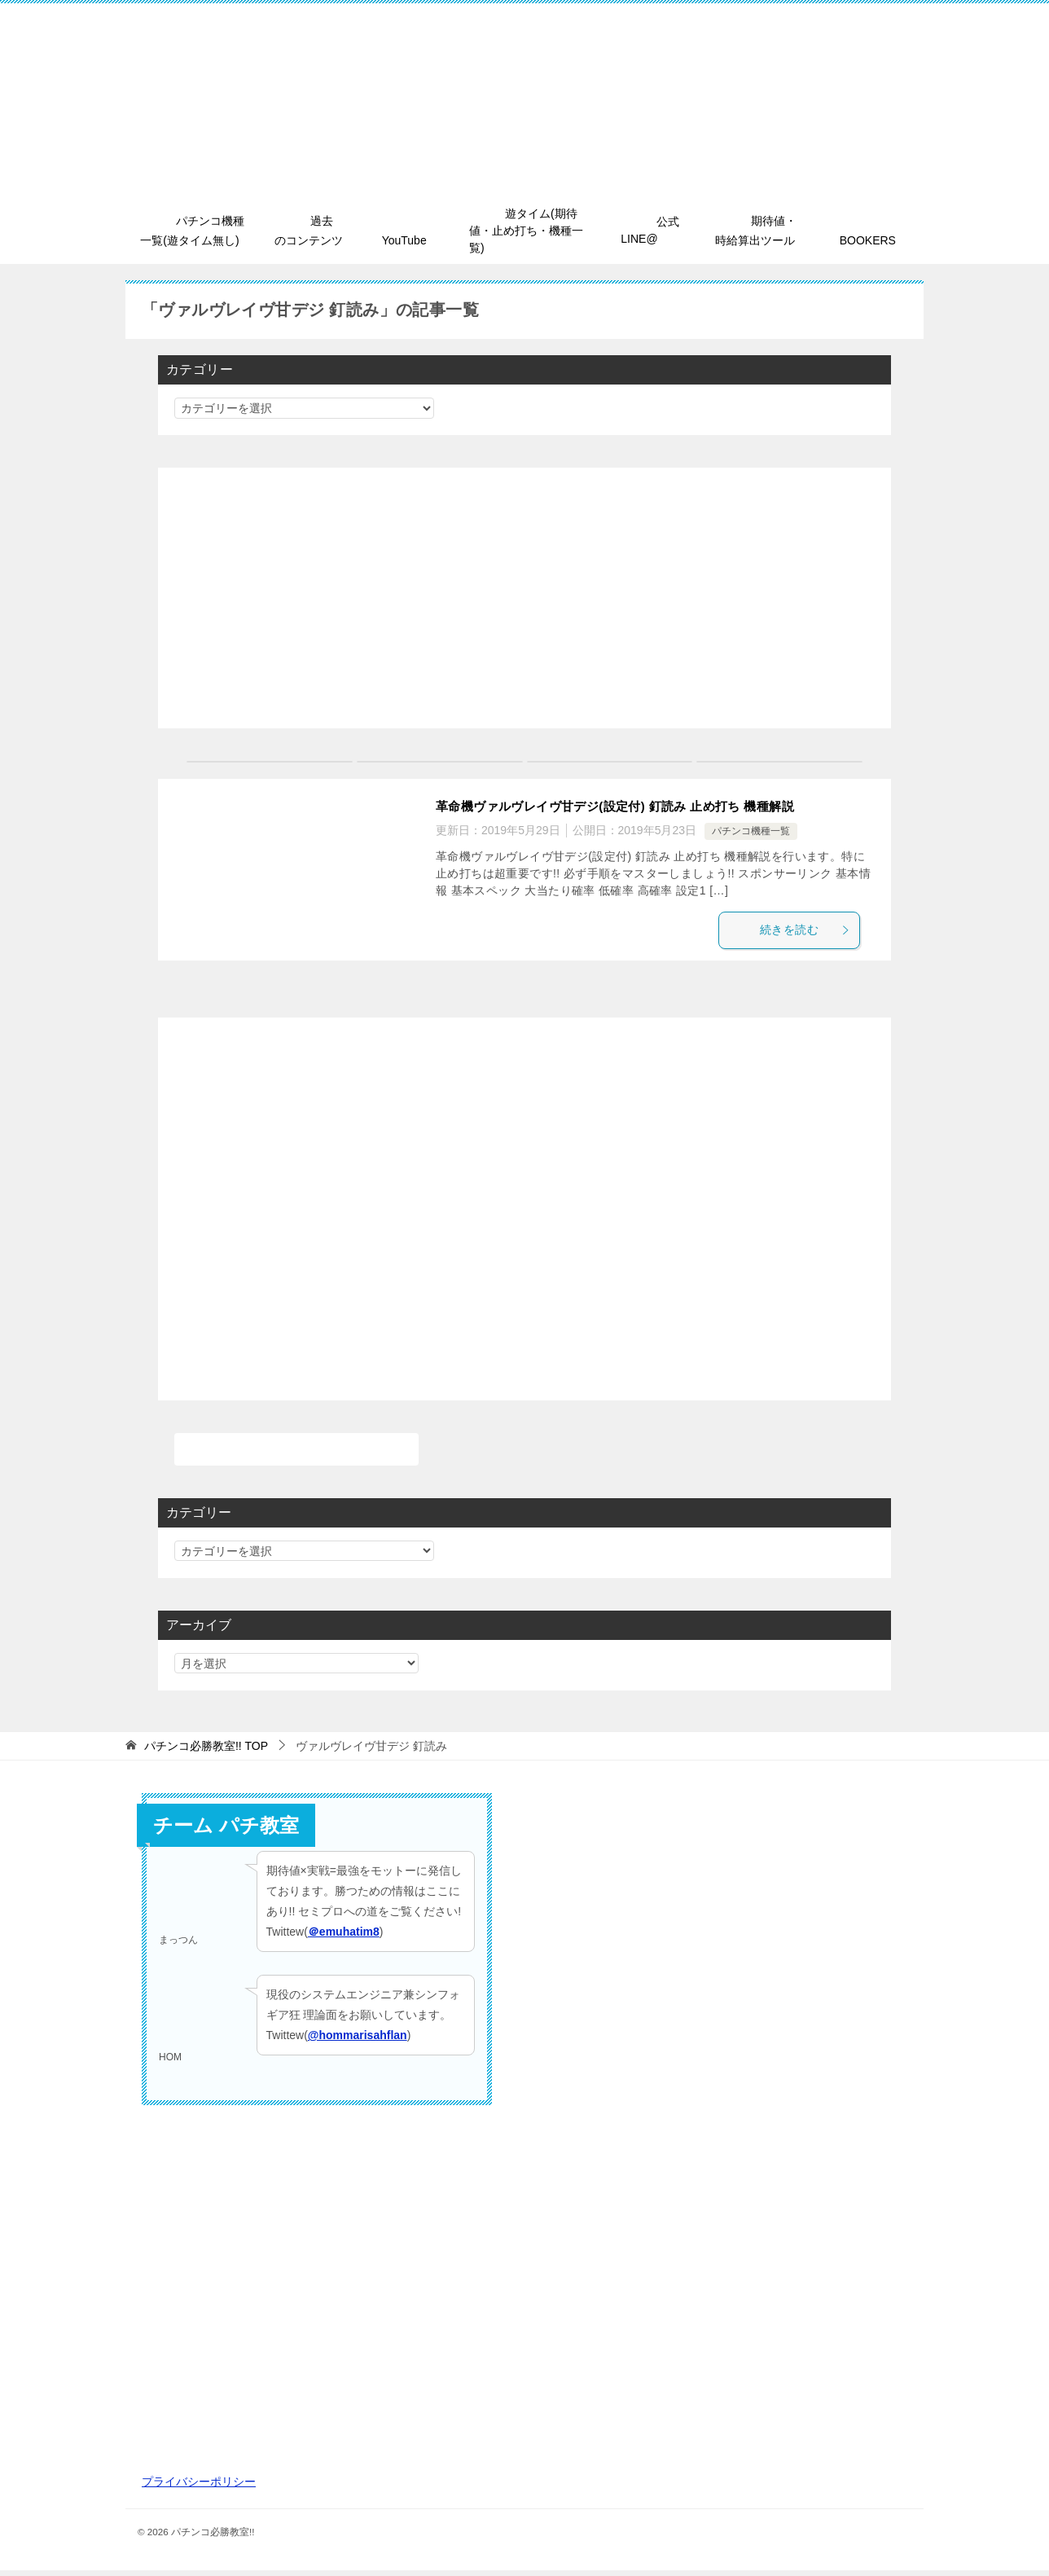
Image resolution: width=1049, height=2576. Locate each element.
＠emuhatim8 (344, 1937)
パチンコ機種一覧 (751, 832)
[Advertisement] (524, 600)
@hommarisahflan (357, 2039)
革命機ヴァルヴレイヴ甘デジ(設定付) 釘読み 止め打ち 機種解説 (627, 808)
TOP (206, 1750)
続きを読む (813, 932)
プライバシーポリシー (199, 2486)
